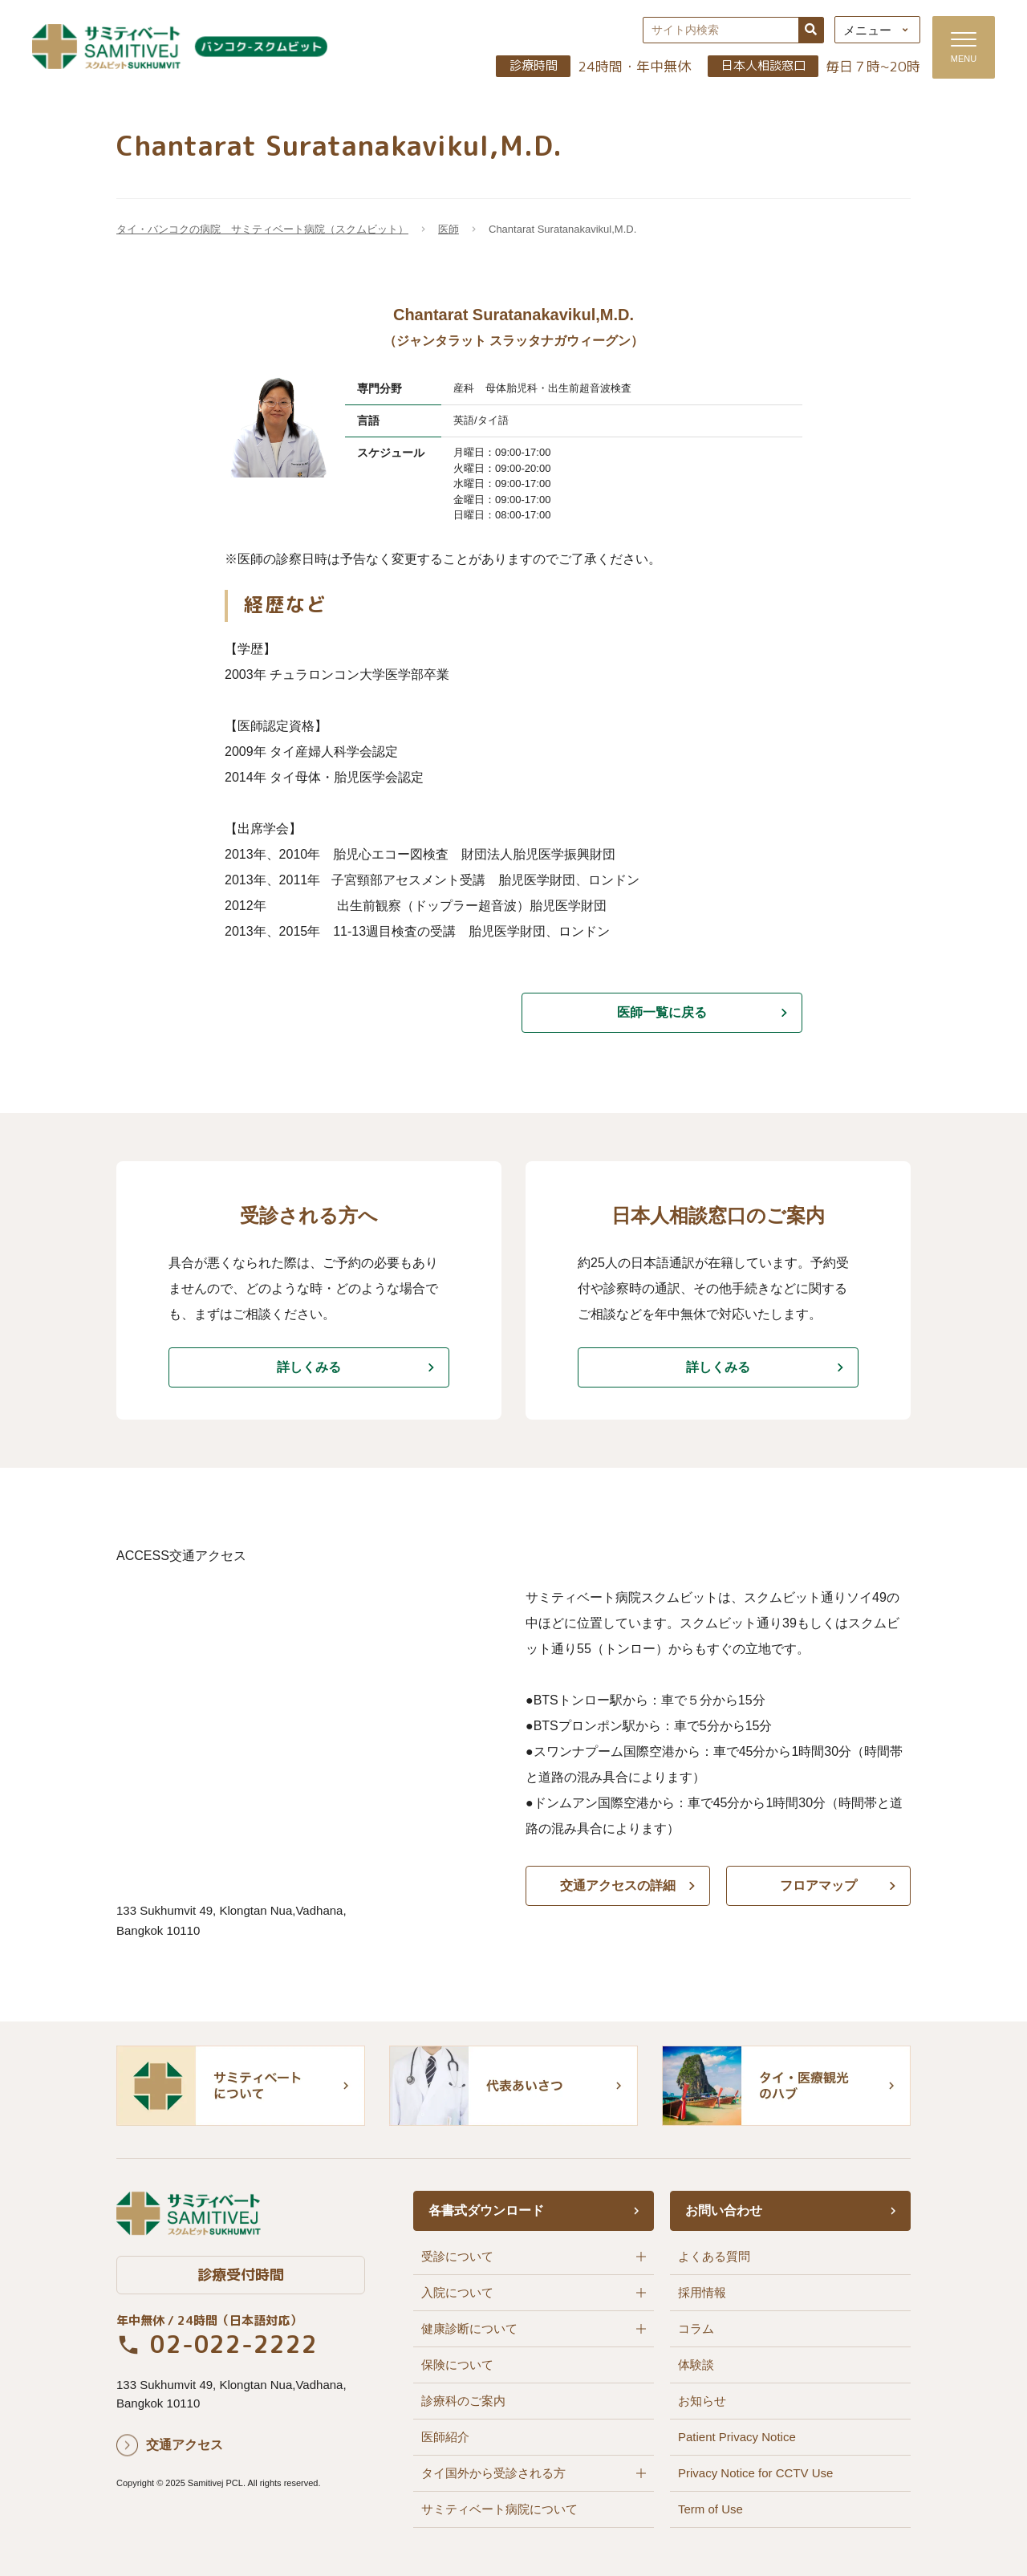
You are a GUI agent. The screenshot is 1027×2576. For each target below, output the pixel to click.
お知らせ (702, 2400)
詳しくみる (309, 1367)
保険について (457, 2364)
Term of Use (710, 2509)
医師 (448, 229)
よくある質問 (714, 2256)
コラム (696, 2328)
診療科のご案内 (463, 2400)
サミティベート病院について (499, 2509)
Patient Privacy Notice (737, 2437)
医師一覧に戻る (662, 1012)
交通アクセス (184, 2445)
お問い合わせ (723, 2210)
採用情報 (702, 2292)
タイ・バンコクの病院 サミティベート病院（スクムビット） (262, 229)
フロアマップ (818, 1885)
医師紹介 (445, 2437)
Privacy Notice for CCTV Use (755, 2473)
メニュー (867, 30)
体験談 (696, 2364)
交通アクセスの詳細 (618, 1885)
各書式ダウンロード (486, 2210)
